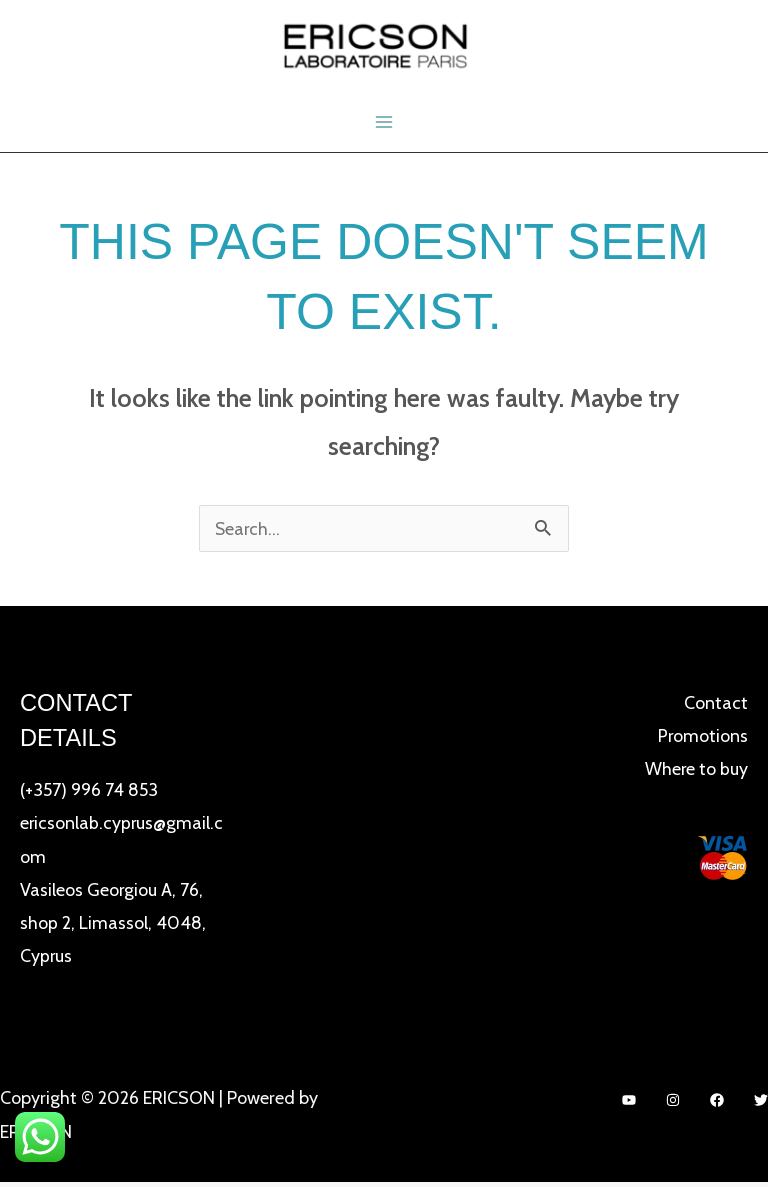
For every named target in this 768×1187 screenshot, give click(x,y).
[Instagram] (673, 1104)
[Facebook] (717, 1104)
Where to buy (696, 772)
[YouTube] (629, 1104)
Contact (716, 705)
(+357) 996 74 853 (89, 792)
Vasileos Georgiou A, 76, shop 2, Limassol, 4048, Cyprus (113, 925)
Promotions (702, 738)
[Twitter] (761, 1104)
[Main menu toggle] (383, 123)
